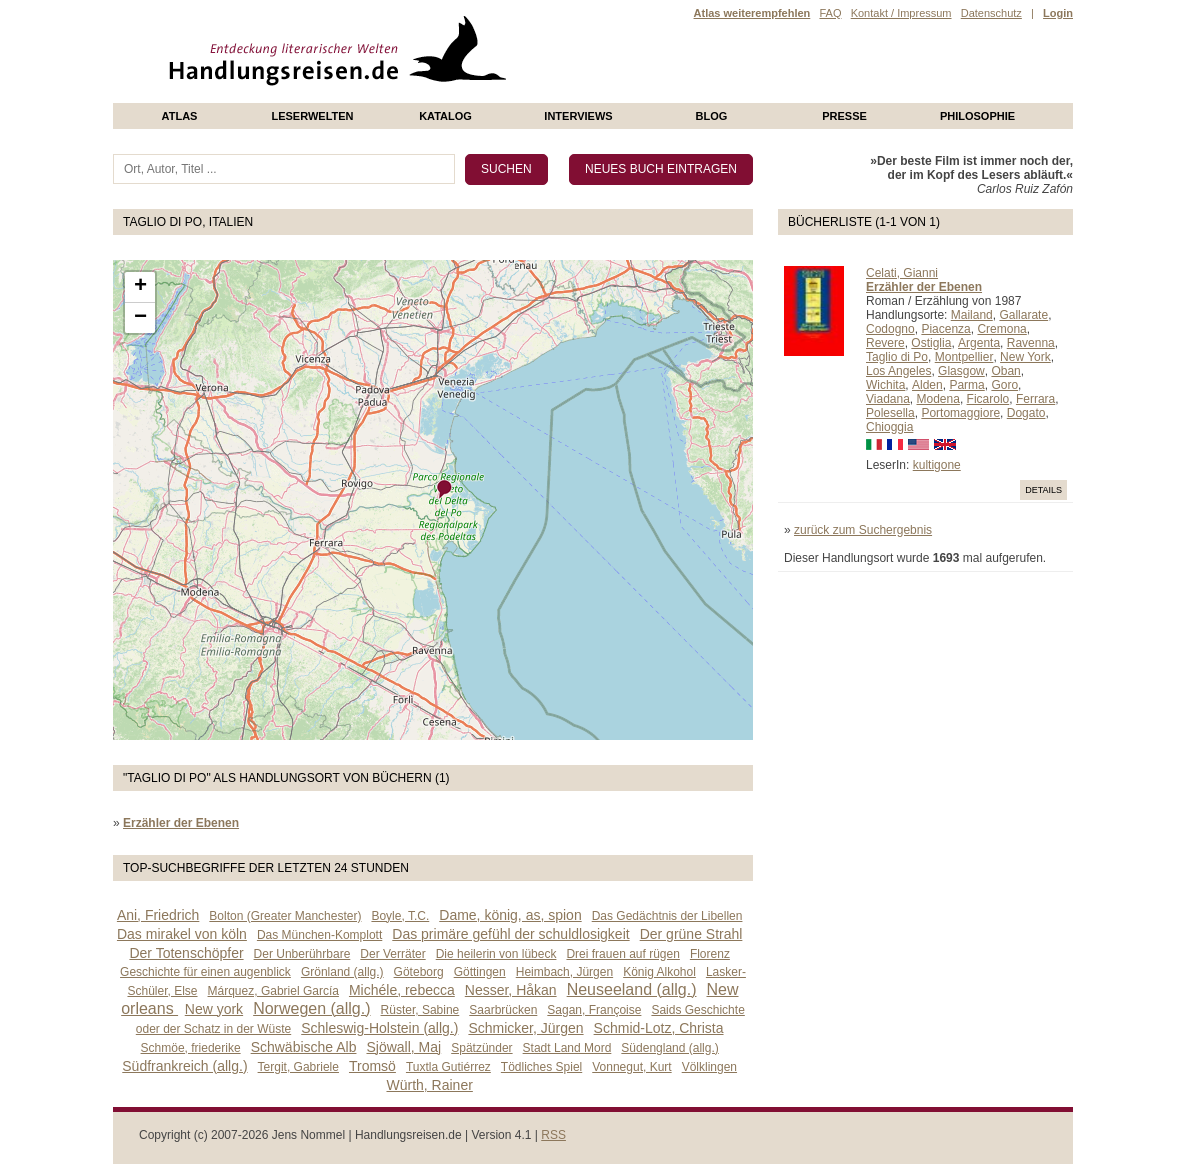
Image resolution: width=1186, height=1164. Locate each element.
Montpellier (964, 357)
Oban (1005, 371)
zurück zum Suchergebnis (863, 530)
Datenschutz (991, 13)
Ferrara (1035, 399)
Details (1043, 490)
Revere (885, 343)
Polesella (890, 413)
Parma (966, 385)
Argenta (979, 343)
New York (1025, 357)
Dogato (1026, 413)
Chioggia (889, 427)
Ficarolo (988, 399)
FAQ (830, 13)
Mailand (972, 315)
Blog (712, 116)
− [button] (140, 318)
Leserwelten (312, 116)
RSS (553, 1135)
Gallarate (1023, 315)
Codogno (890, 329)
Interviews (578, 116)
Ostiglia (931, 343)
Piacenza (945, 329)
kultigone (937, 465)
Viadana (888, 399)
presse (844, 116)
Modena (938, 399)
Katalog (445, 116)
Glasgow (961, 371)
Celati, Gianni (902, 273)
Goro (1004, 385)
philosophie (977, 116)
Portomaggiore (960, 413)
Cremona (1001, 329)
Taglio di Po (897, 357)
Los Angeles (898, 371)
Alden (927, 385)
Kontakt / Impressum (901, 13)
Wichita (885, 385)
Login (1058, 13)
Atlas (180, 116)
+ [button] (140, 287)
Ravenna (1031, 343)
